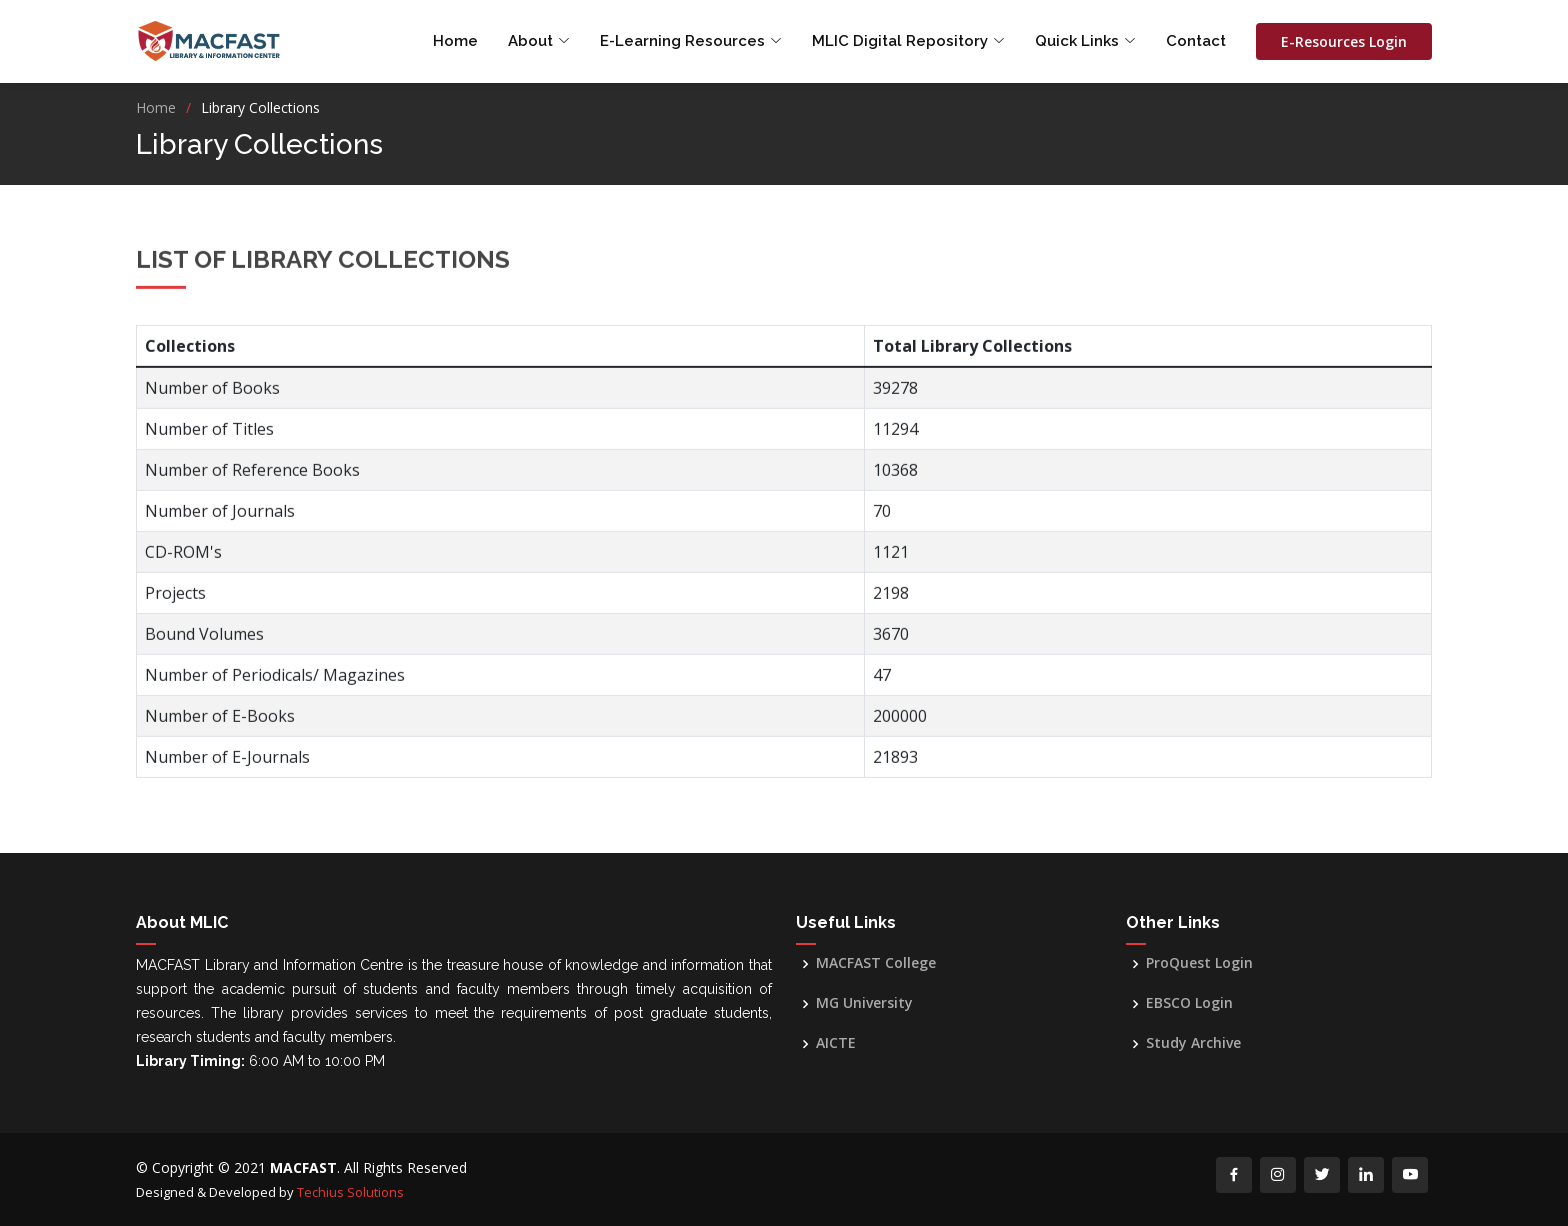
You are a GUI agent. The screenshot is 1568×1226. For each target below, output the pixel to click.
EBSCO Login (1189, 1003)
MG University (864, 1003)
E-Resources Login (1344, 41)
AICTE (836, 1043)
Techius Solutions (350, 1192)
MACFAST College (876, 963)
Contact (1196, 41)
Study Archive (1193, 1043)
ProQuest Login (1199, 963)
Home (455, 41)
